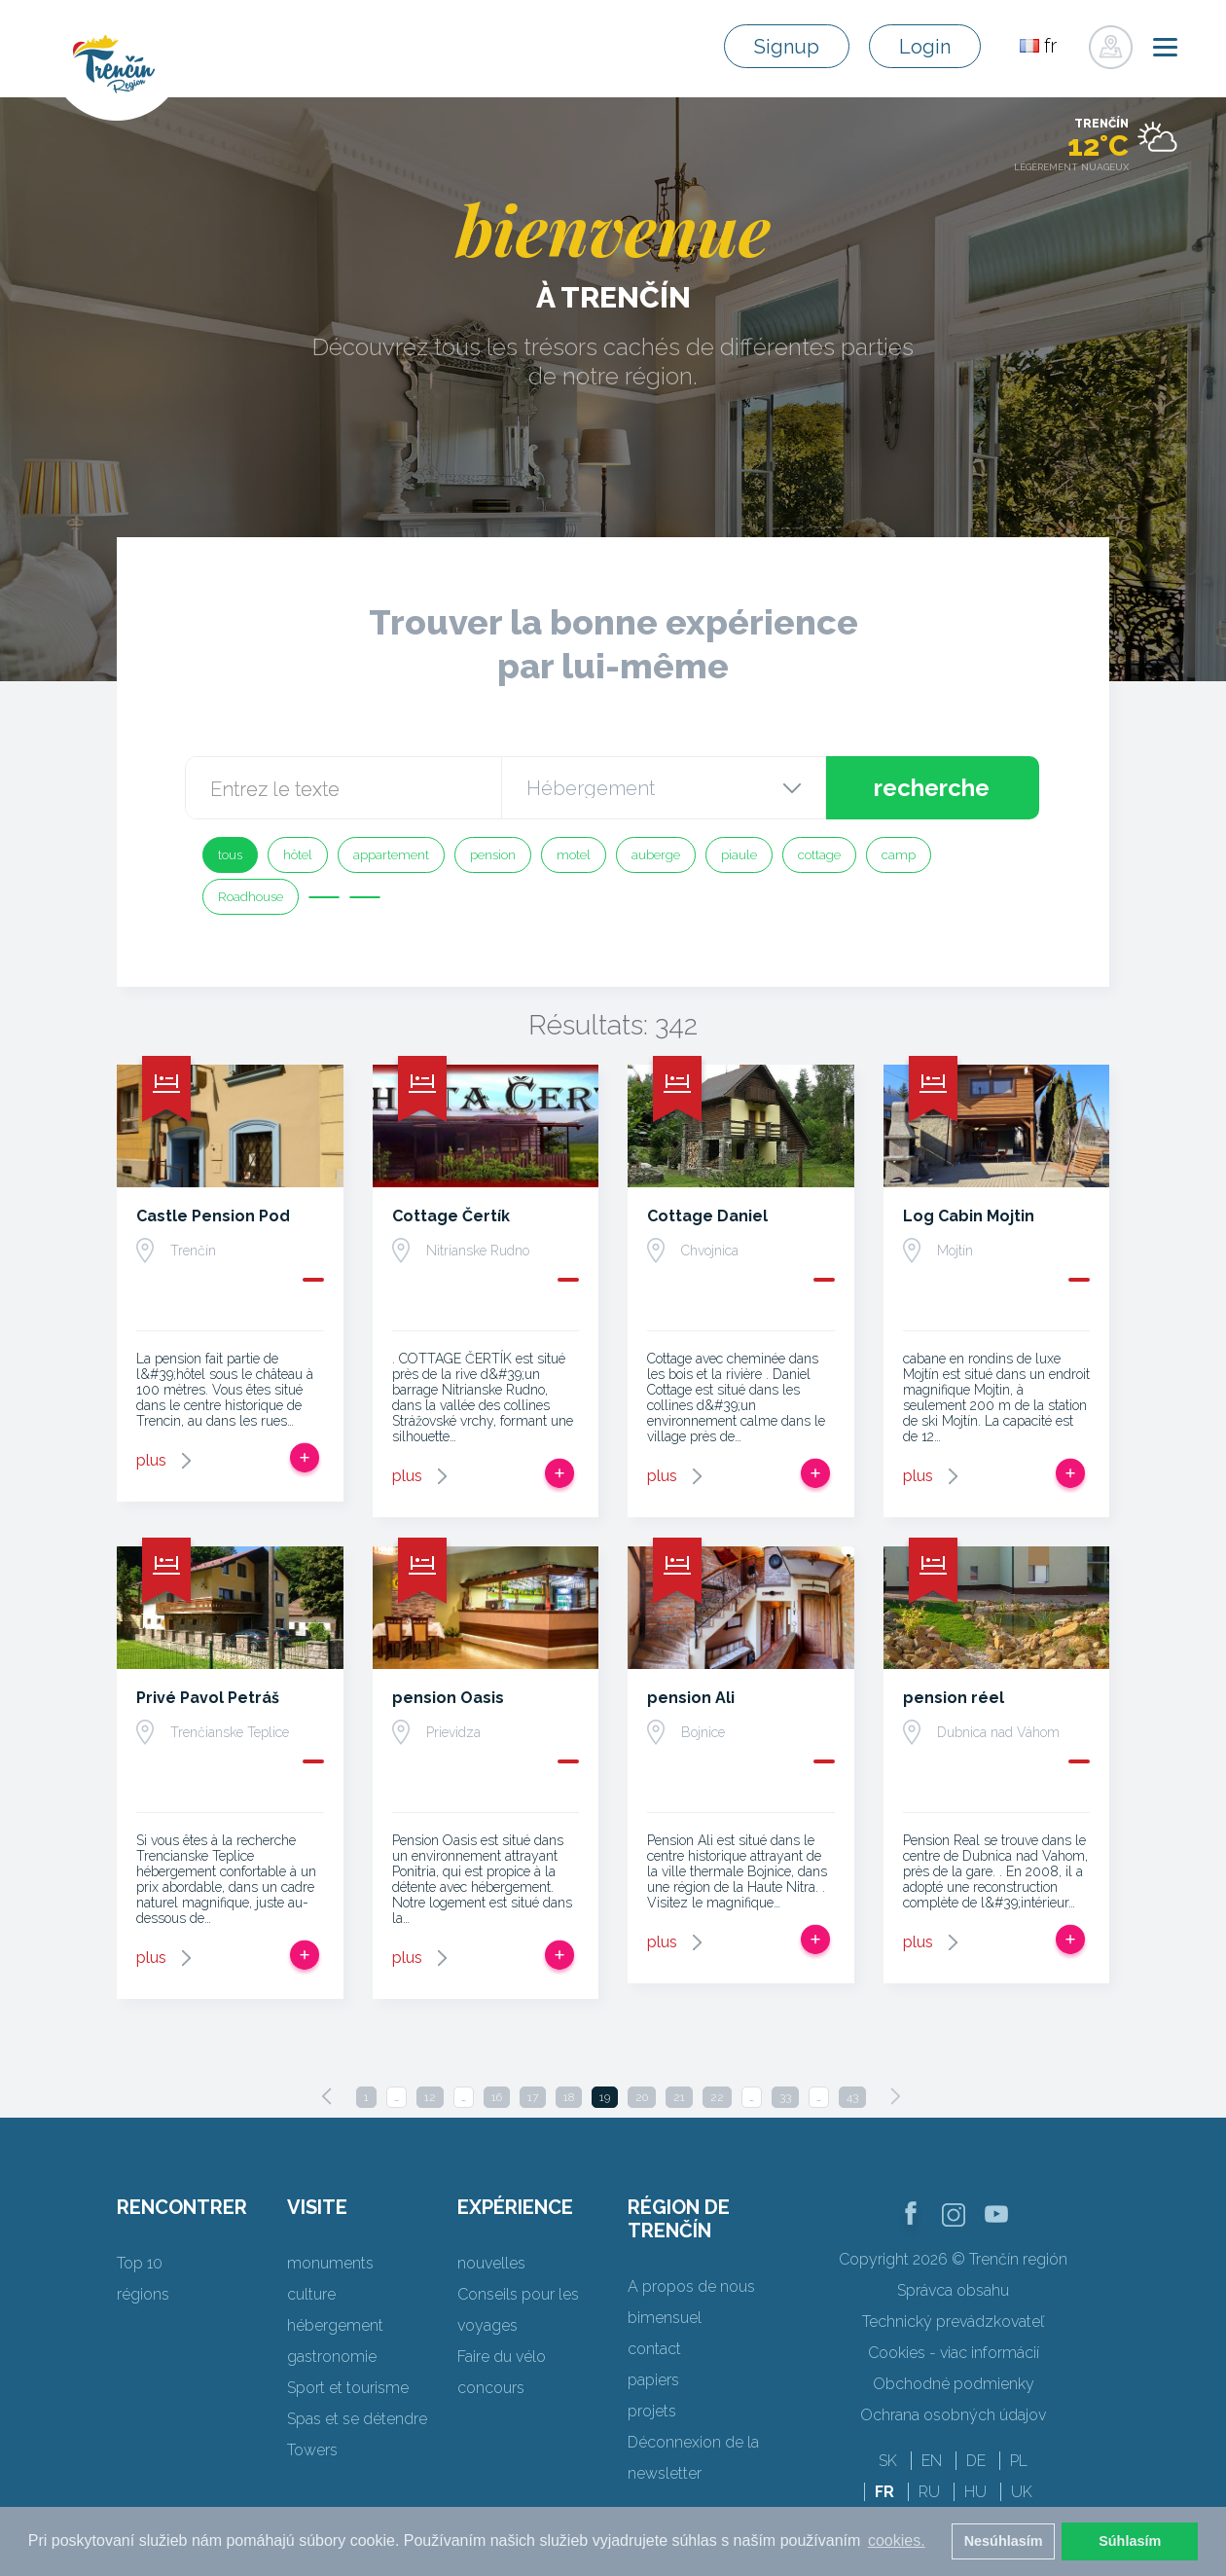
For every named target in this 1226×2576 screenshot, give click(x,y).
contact (654, 2349)
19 (604, 2097)
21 (679, 2097)
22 (717, 2097)
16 (496, 2097)
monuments (330, 2263)
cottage (819, 855)
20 (641, 2097)
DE (976, 2460)
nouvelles (491, 2263)
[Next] (895, 2096)
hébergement (335, 2325)
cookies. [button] (896, 2540)
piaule (739, 855)
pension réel (953, 1697)
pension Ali (691, 1697)
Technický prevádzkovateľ (953, 2321)
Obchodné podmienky (953, 2384)
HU (975, 2492)
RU (929, 2492)
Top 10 (139, 2263)
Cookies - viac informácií (953, 2352)
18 (568, 2097)
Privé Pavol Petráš (207, 1697)
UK (1021, 2492)
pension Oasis (448, 1697)
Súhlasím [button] (1130, 2541)
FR (884, 2492)
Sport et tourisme (348, 2387)
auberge (655, 855)
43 (852, 2097)
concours (490, 2387)
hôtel (297, 855)
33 (785, 2097)
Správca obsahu (953, 2290)
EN (931, 2460)
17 (532, 2097)
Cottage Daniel (707, 1216)
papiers (653, 2380)
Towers (312, 2450)
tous (230, 855)
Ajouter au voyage (304, 1457)
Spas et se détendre (357, 2419)
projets (652, 2411)
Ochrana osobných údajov (953, 2415)
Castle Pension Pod (213, 1216)
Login (925, 46)
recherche (932, 788)
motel (574, 855)
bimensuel (665, 2317)
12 (430, 2097)
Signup (786, 46)
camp (899, 855)
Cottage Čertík (451, 1216)
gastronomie (332, 2356)
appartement (391, 855)
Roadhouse (250, 896)
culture (311, 2294)
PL (1019, 2460)
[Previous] (327, 2096)
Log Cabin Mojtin (968, 1216)
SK (888, 2460)
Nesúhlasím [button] (1003, 2541)
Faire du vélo (501, 2356)
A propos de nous (691, 2286)
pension (493, 855)
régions (143, 2294)
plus (151, 1460)
